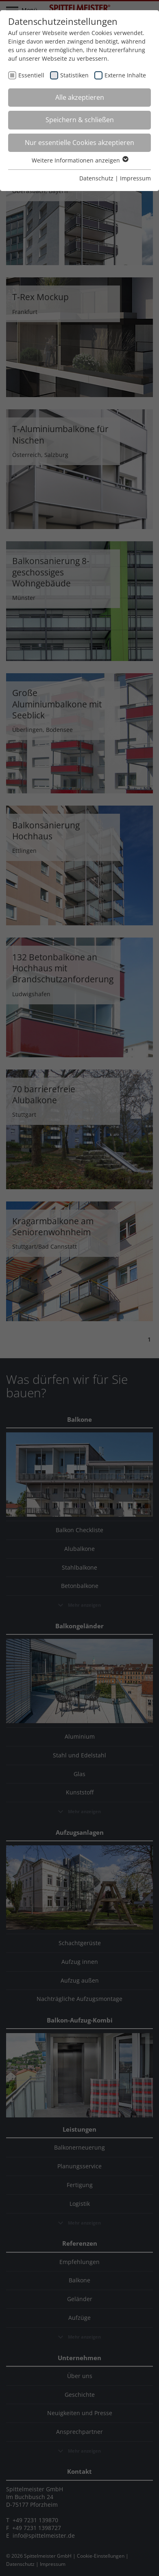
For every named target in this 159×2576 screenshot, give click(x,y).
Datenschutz (96, 178)
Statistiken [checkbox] (74, 75)
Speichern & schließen (80, 119)
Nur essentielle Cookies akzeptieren (79, 142)
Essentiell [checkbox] (31, 75)
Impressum (135, 178)
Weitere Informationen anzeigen (80, 160)
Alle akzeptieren (79, 97)
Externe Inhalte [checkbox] (125, 75)
